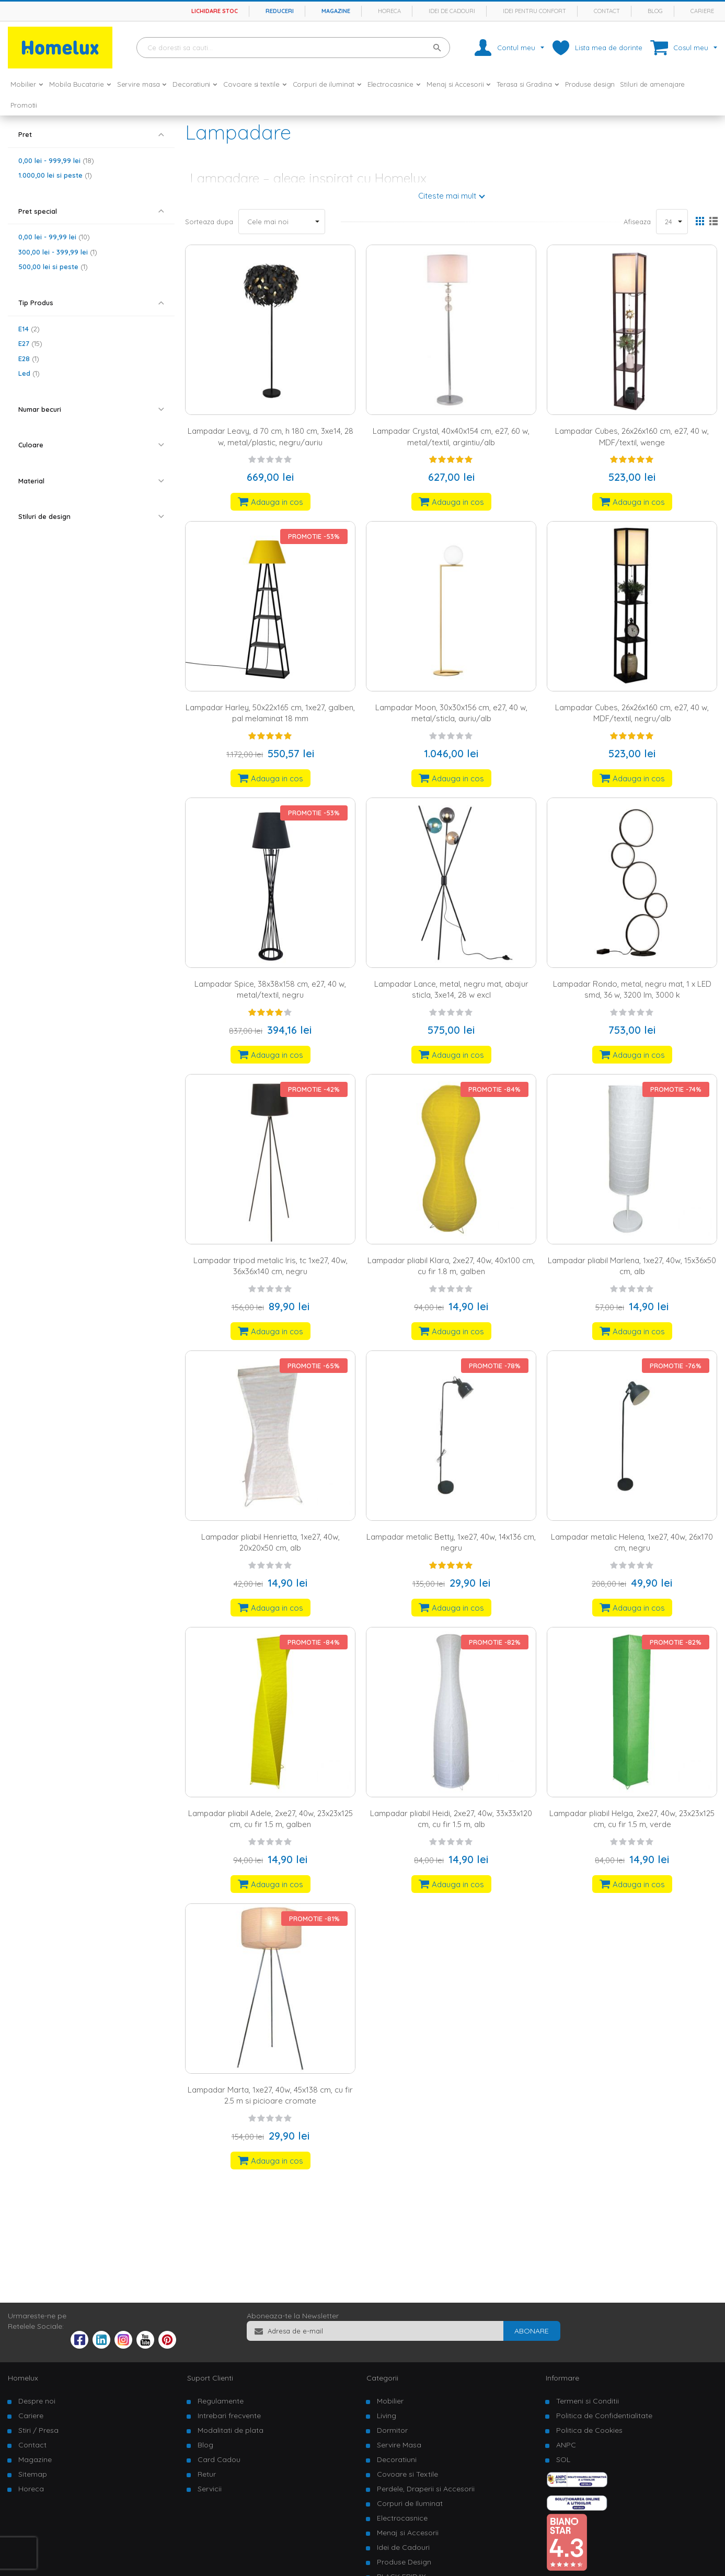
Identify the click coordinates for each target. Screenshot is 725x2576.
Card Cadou (219, 2459)
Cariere (702, 11)
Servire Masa (399, 2445)
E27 (30, 343)
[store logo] (60, 47)
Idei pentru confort (534, 11)
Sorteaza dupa (209, 221)
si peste (55, 175)
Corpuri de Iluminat (410, 2503)
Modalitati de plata (230, 2430)
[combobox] (293, 47)
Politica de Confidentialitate (604, 2415)
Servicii (210, 2488)
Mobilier (390, 2401)
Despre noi (36, 2401)
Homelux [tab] (23, 2378)
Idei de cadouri (452, 11)
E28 (28, 358)
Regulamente (221, 2401)
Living (386, 2415)
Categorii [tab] (382, 2378)
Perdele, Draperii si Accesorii (426, 2488)
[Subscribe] (531, 2331)
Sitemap (32, 2474)
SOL (563, 2459)
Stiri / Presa (38, 2430)
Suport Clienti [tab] (210, 2378)
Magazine (335, 11)
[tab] (91, 134)
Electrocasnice (402, 2518)
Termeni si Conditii (587, 2401)
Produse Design (404, 2562)
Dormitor (392, 2430)
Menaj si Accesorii (408, 2532)
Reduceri (280, 11)
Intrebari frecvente (229, 2415)
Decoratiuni (397, 2459)
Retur (207, 2474)
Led (29, 373)
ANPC (566, 2445)
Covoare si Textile (407, 2474)
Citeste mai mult (447, 196)
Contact (607, 11)
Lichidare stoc (214, 11)
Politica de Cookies (589, 2430)
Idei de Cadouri (403, 2547)
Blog (655, 11)
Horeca (389, 11)
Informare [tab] (562, 2378)
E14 (29, 329)
